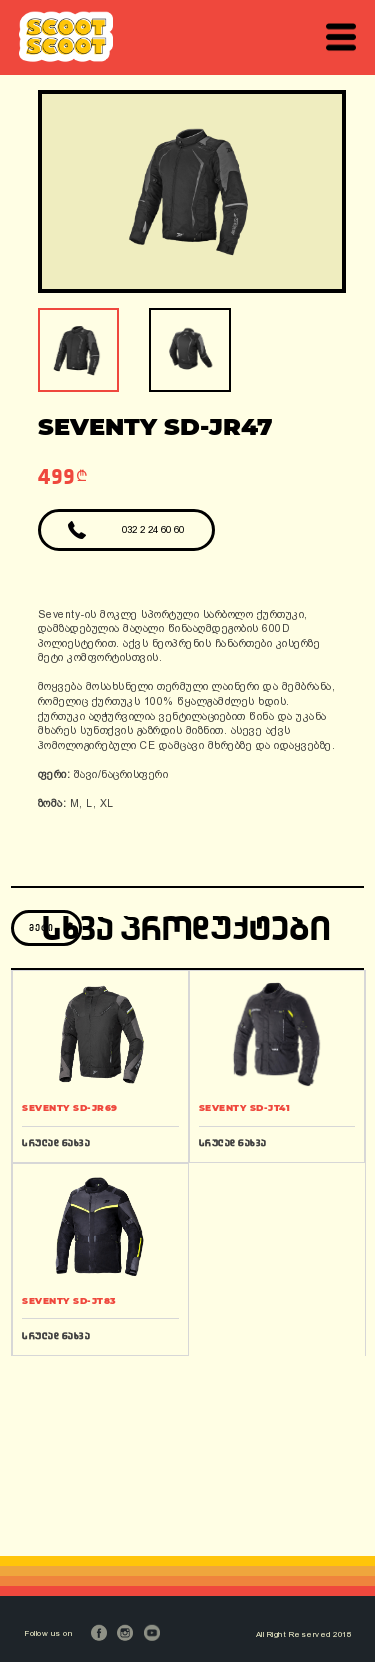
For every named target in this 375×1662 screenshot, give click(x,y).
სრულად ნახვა (56, 1142)
